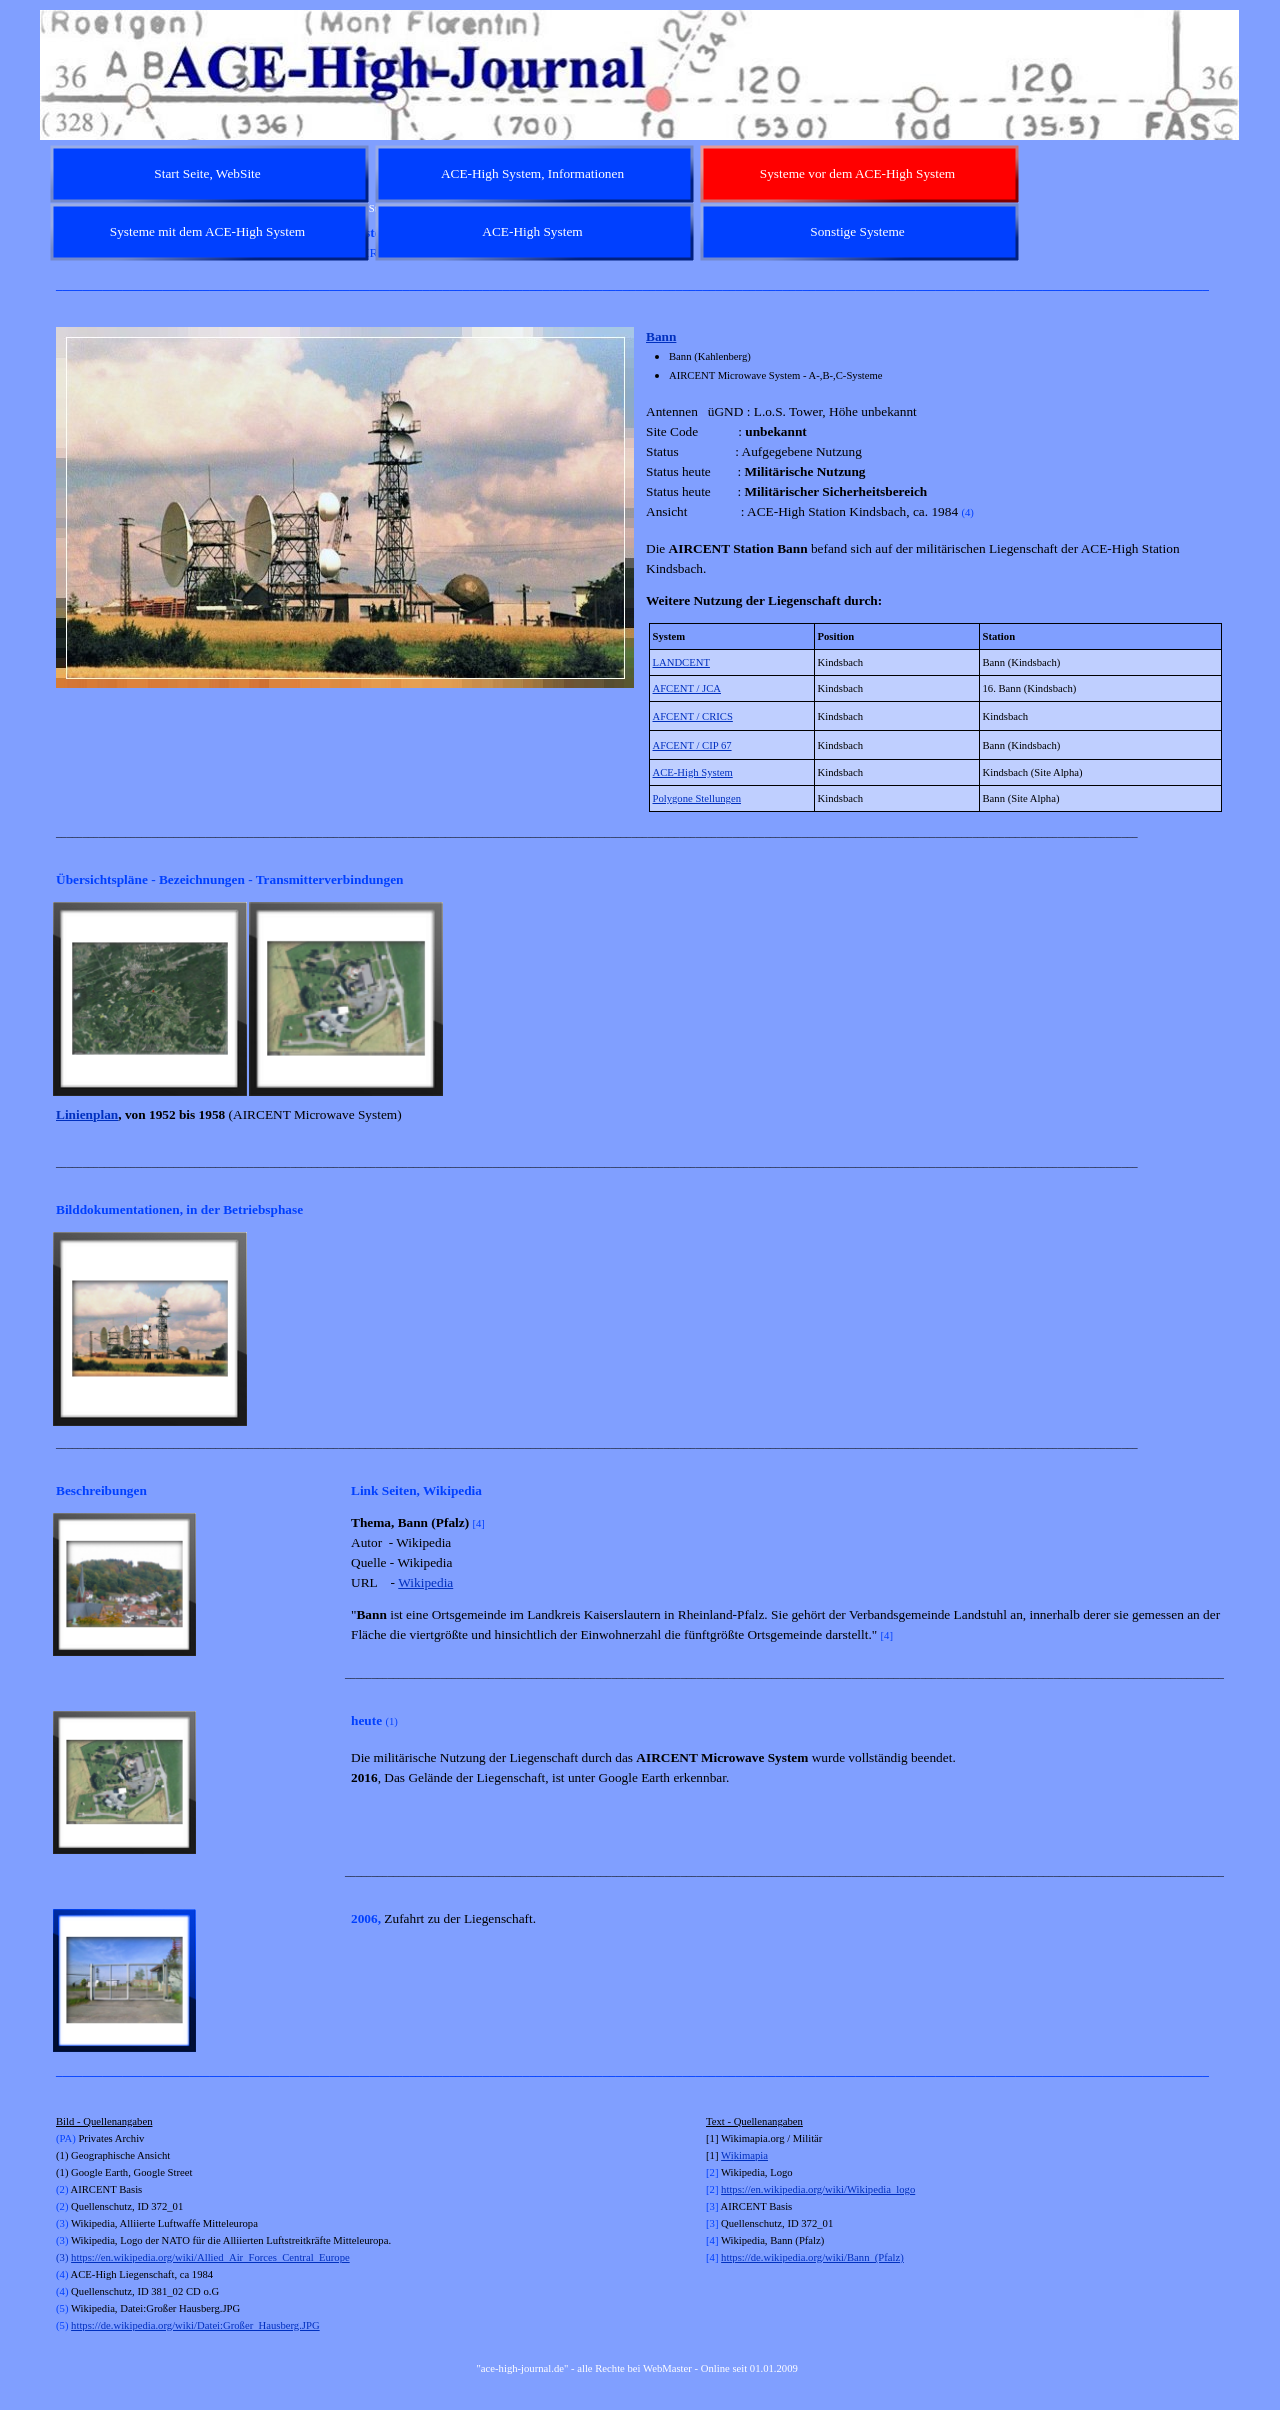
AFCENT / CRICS (693, 716)
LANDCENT (681, 662)
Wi (727, 2155)
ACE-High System (693, 772)
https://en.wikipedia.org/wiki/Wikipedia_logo (818, 2189)
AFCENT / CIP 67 (692, 745)
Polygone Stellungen (697, 798)
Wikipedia (425, 1582)
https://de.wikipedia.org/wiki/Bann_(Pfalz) (812, 2257)
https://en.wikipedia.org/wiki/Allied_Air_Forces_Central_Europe (210, 2257)
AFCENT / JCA (687, 688)
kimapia (751, 2155)
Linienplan (87, 1114)
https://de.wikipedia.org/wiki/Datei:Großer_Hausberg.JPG (195, 2325)
